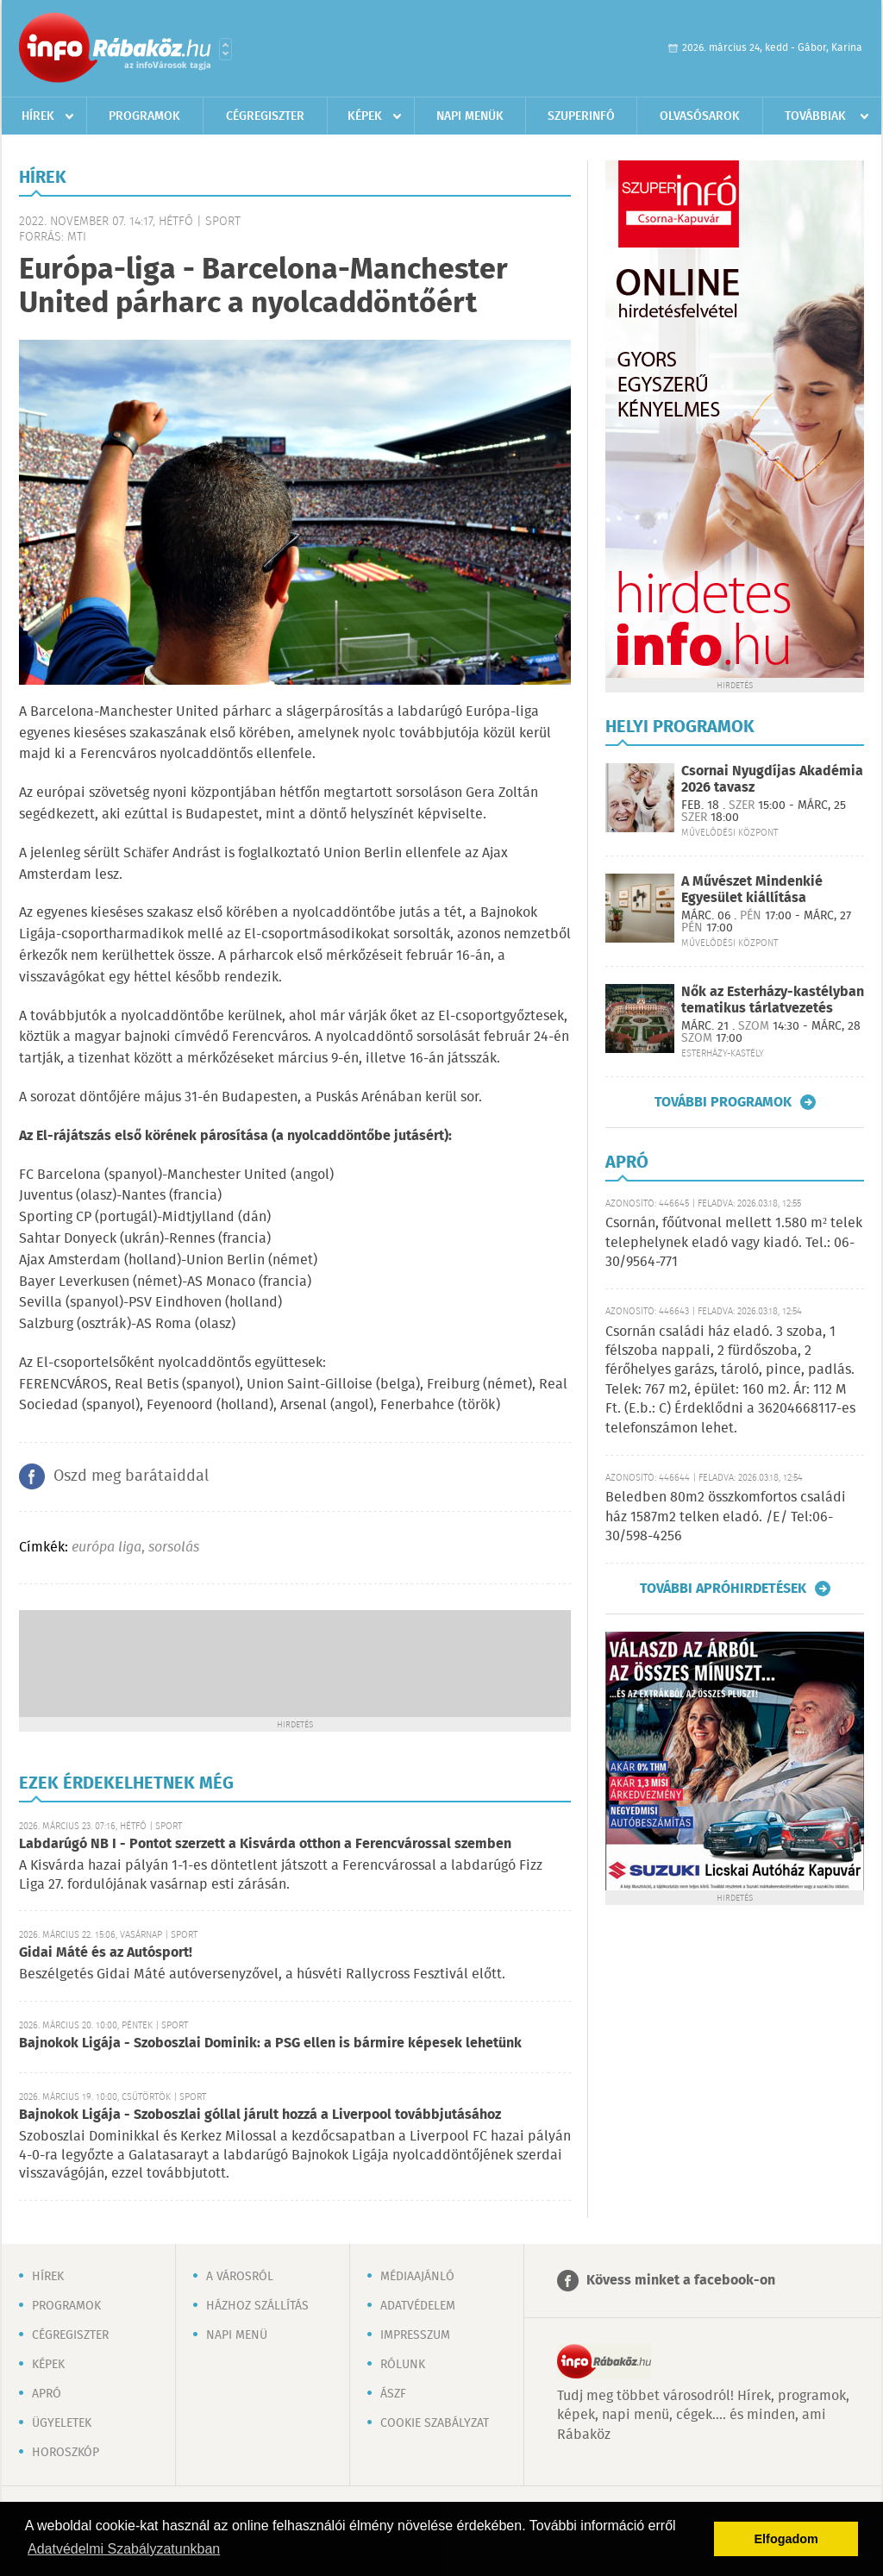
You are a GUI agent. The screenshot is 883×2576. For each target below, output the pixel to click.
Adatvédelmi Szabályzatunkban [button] (124, 2549)
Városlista (225, 49)
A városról (239, 2276)
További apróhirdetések (723, 1588)
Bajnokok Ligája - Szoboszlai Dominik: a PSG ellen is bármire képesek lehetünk (270, 2043)
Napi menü (236, 2335)
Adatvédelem (417, 2306)
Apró (46, 2394)
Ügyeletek (61, 2423)
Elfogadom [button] (786, 2539)
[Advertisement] (295, 1662)
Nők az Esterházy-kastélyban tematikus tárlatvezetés (772, 1000)
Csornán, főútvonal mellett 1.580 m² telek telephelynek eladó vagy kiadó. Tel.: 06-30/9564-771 (733, 1243)
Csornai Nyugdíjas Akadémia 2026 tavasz (772, 780)
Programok (144, 116)
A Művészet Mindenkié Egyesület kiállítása (752, 890)
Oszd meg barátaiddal (131, 1476)
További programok (723, 1102)
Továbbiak (815, 116)
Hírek (38, 116)
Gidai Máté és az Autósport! (105, 1953)
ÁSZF (393, 2394)
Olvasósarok (700, 116)
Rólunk (402, 2364)
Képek (365, 116)
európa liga (106, 1547)
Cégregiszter (265, 116)
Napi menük (470, 116)
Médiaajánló (417, 2276)
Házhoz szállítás (257, 2306)
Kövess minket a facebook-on (680, 2280)
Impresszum (415, 2335)
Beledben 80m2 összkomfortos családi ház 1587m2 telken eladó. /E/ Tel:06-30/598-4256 (725, 1517)
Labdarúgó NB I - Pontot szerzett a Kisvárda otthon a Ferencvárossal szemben (265, 1844)
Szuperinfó (581, 116)
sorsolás (173, 1547)
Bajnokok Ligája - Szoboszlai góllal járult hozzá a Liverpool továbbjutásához (260, 2115)
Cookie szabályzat (434, 2423)
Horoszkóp (65, 2452)
